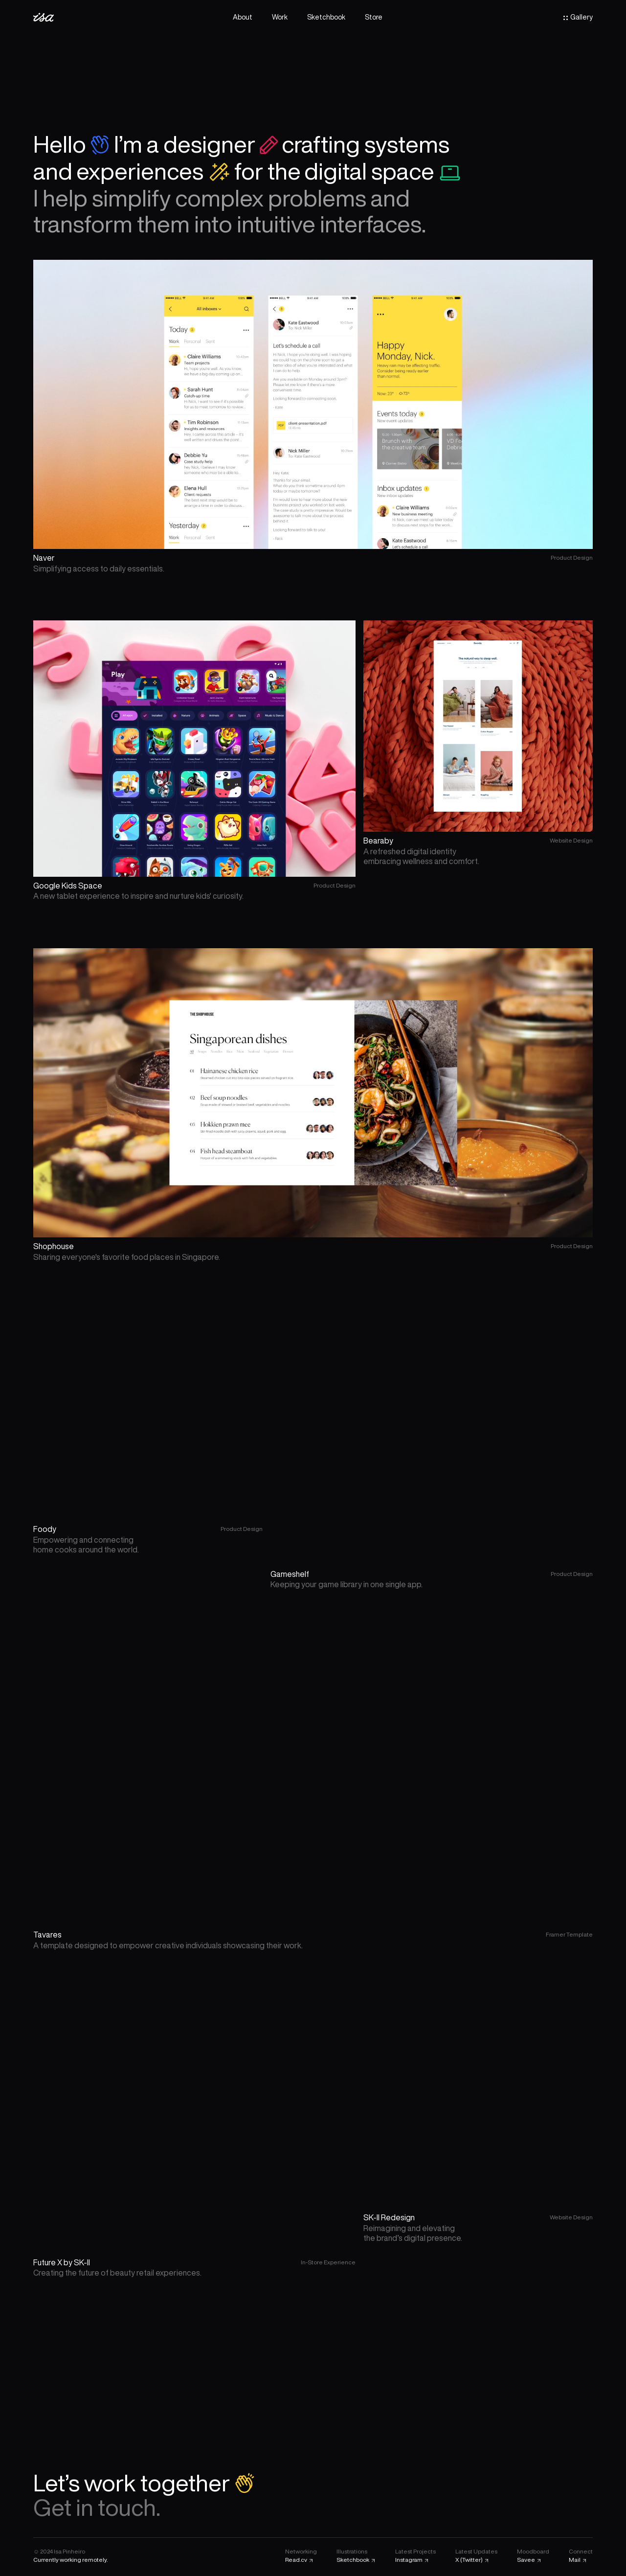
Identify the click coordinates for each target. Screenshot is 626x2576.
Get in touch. (96, 2507)
